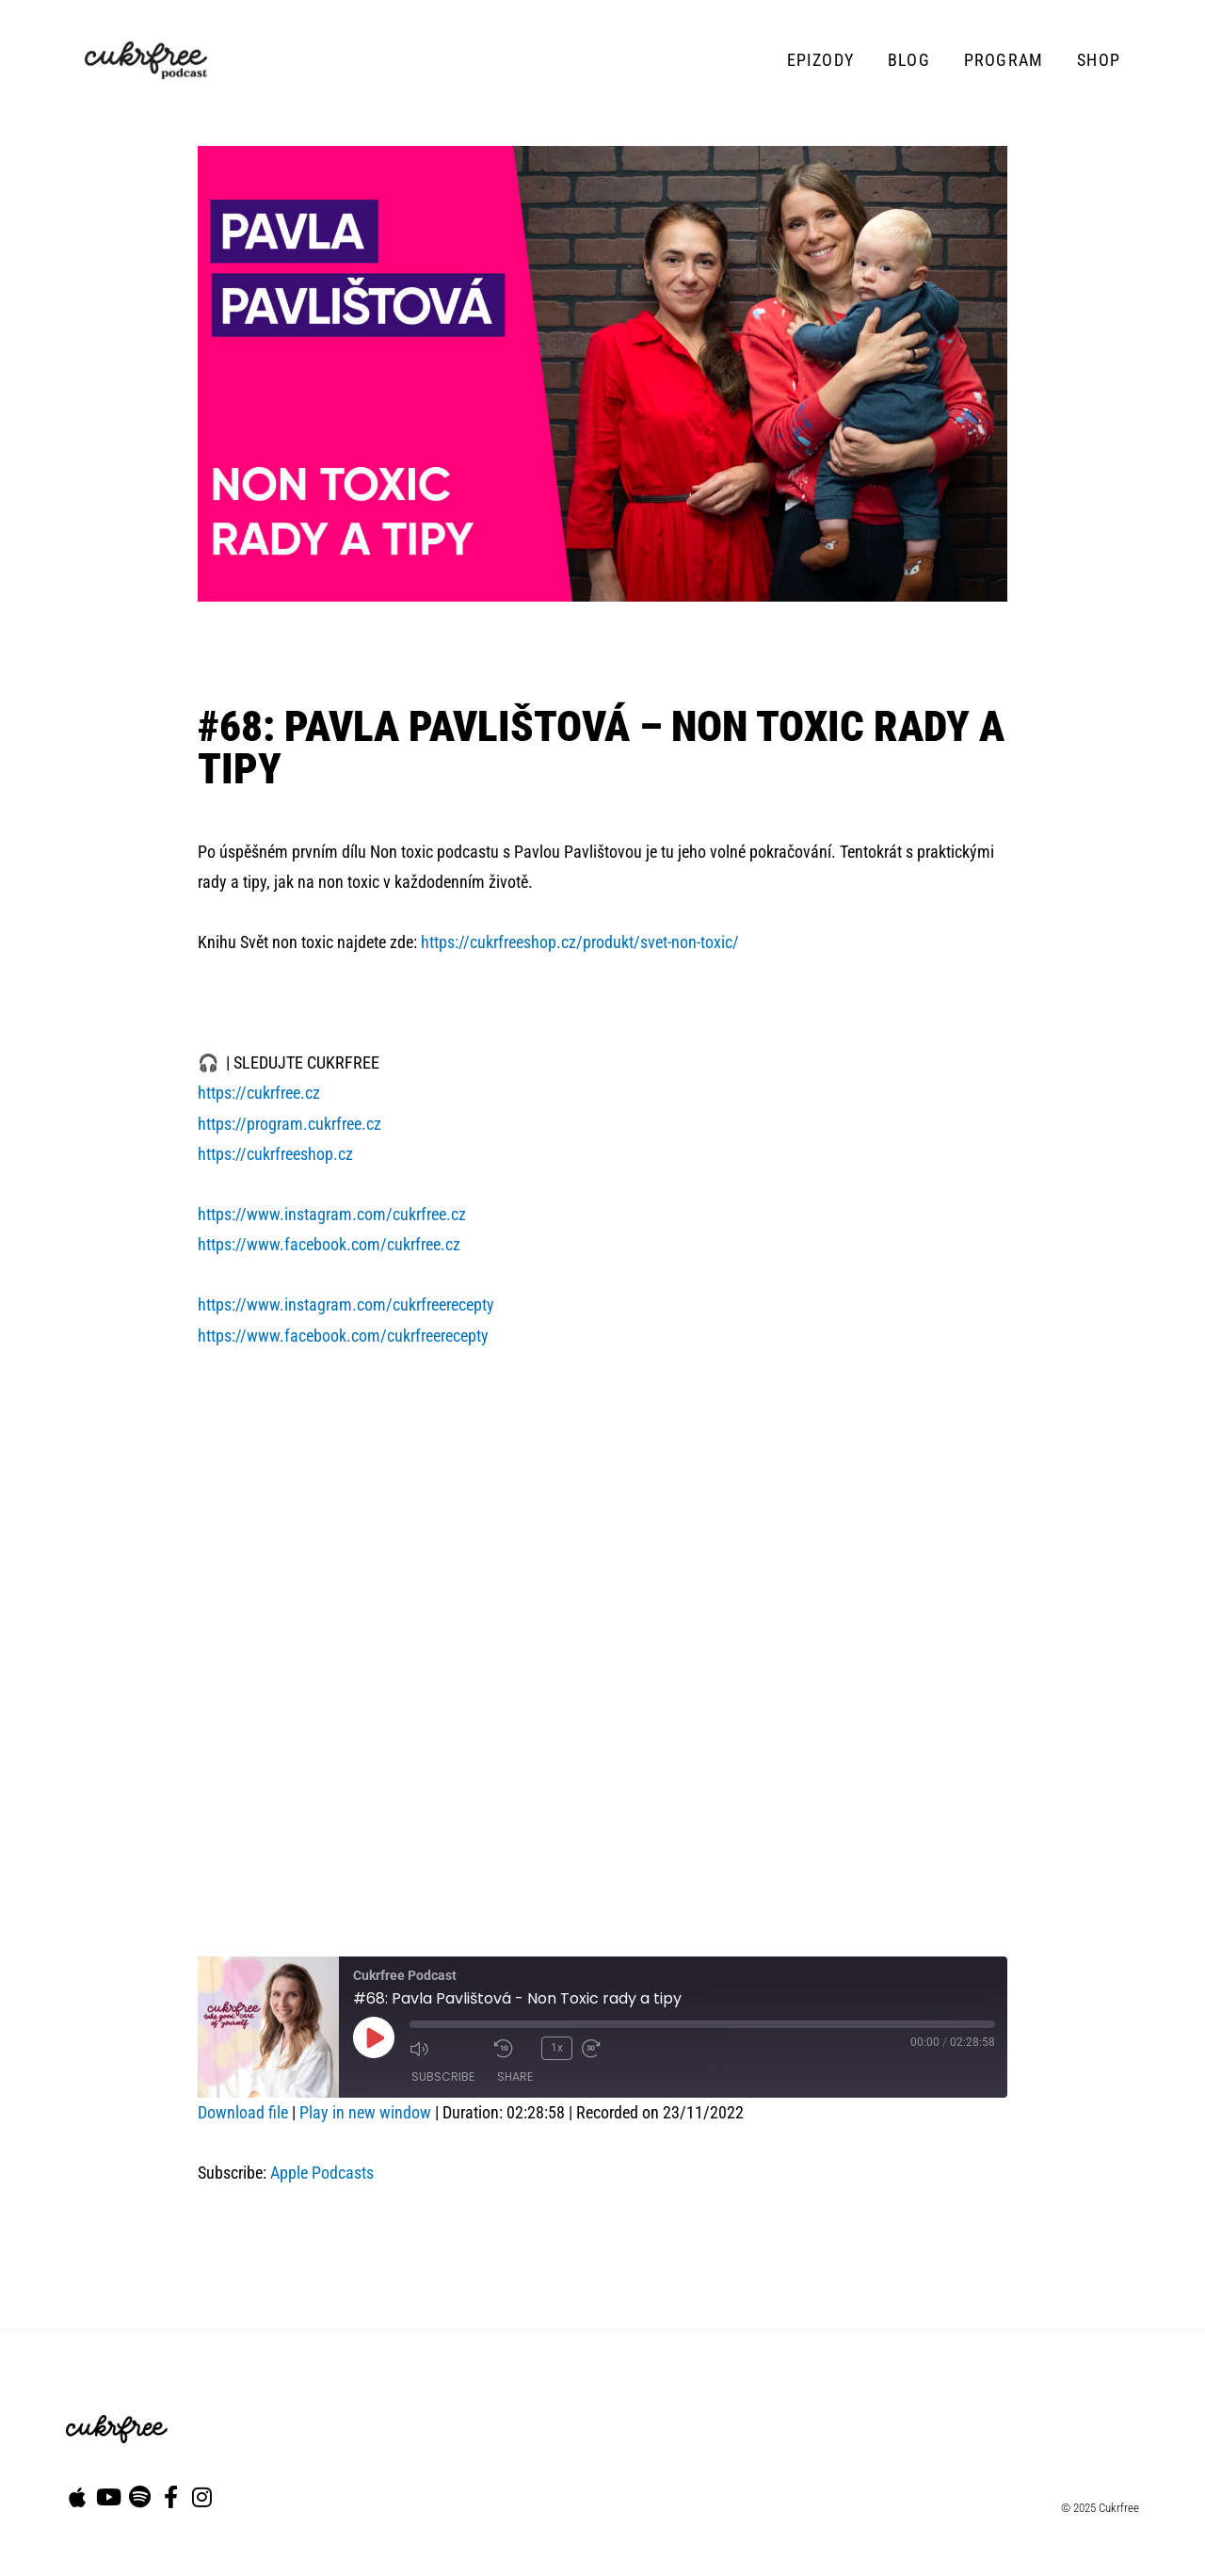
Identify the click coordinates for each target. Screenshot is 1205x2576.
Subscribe (442, 2076)
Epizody (820, 60)
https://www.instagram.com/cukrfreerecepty (346, 1304)
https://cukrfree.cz (259, 1093)
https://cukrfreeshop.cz (275, 1154)
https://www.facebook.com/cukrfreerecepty (343, 1335)
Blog (909, 60)
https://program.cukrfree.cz (289, 1124)
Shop (1098, 60)
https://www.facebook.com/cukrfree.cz (329, 1244)
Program (1003, 60)
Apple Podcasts (322, 2172)
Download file (243, 2112)
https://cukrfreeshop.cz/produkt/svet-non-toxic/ (580, 942)
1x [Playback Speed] (557, 2046)
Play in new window (365, 2112)
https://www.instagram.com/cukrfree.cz (332, 1214)
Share (515, 2076)
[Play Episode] (373, 2037)
